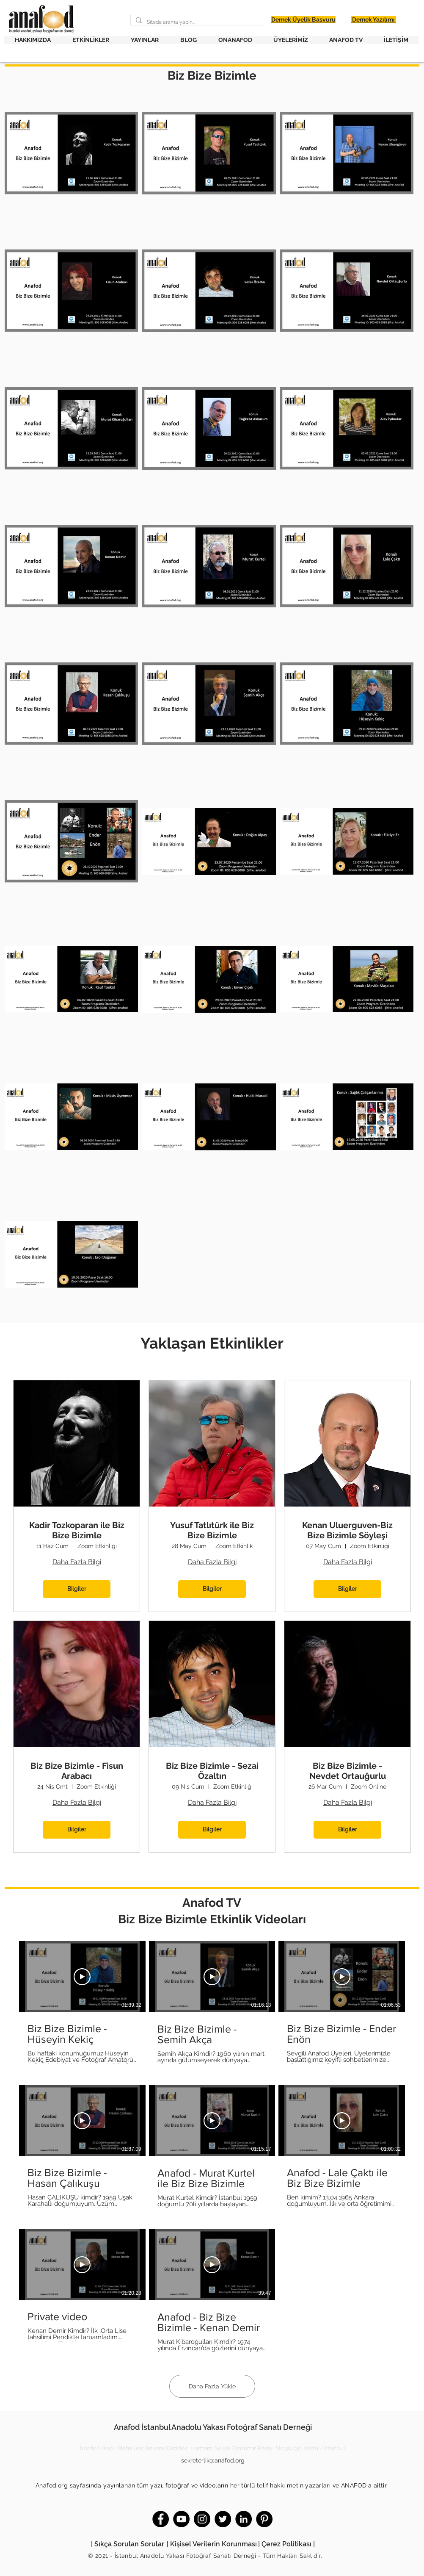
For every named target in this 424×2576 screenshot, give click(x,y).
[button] (32, 40)
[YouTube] (181, 2519)
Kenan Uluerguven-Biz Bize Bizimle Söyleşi (347, 1530)
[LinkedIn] (243, 2519)
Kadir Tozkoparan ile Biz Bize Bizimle (76, 1530)
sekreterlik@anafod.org (213, 2460)
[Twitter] (223, 2519)
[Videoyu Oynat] (82, 1976)
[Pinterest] (264, 2519)
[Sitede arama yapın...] (196, 22)
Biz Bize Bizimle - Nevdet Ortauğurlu (347, 1771)
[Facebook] (160, 2519)
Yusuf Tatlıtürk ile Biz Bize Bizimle (212, 1530)
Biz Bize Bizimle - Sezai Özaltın (212, 1771)
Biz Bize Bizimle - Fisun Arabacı (76, 1771)
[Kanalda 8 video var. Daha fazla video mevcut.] (212, 2146)
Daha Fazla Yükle (212, 2386)
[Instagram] (202, 2519)
